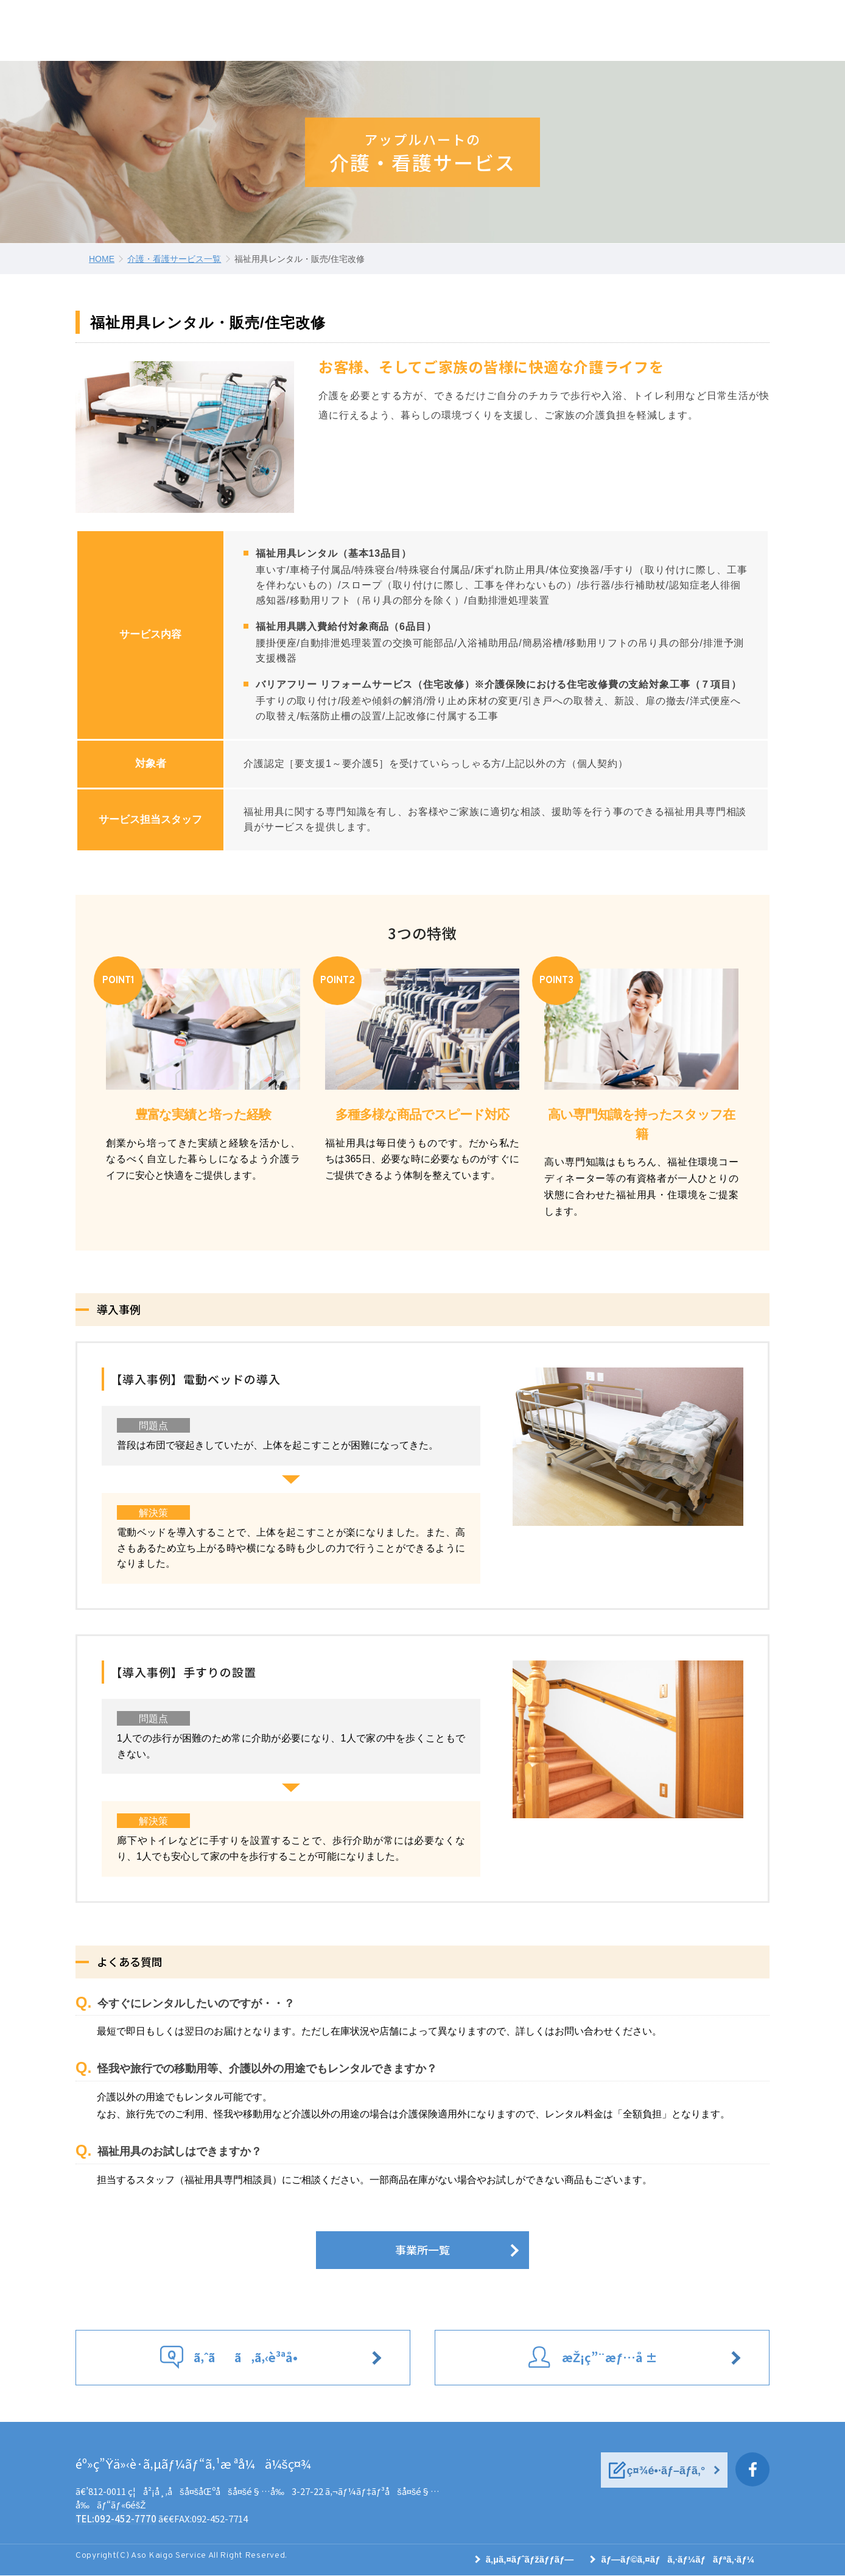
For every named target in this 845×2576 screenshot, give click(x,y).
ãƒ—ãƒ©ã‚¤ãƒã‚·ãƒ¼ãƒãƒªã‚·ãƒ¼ (677, 2560)
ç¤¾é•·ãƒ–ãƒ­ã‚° (668, 2471)
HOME (101, 259)
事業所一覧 (422, 2250)
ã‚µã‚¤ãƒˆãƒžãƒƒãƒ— (530, 2560)
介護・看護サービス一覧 (174, 259)
